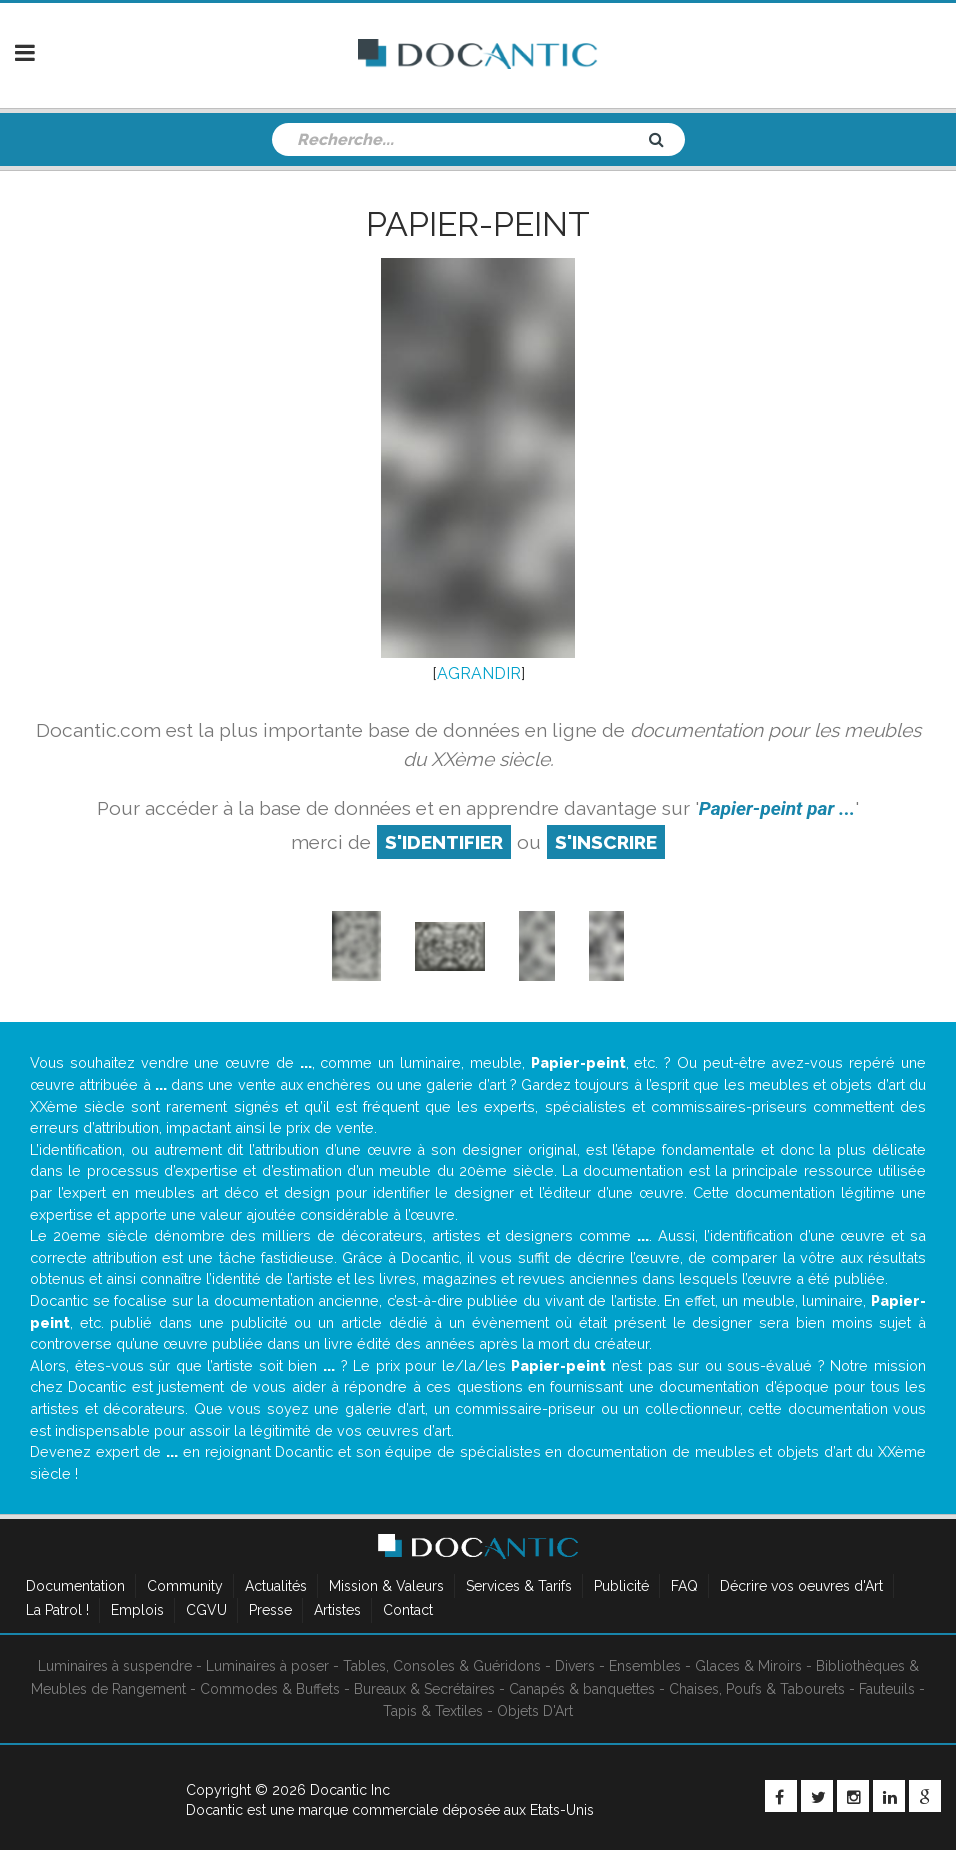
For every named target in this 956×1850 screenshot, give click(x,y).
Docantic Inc (350, 1790)
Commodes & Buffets (270, 1689)
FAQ (684, 1586)
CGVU (206, 1610)
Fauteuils (887, 1689)
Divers (575, 1666)
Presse (270, 1610)
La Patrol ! (57, 1610)
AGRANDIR (479, 673)
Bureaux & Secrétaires (424, 1689)
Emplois (137, 1610)
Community (185, 1586)
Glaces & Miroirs (748, 1666)
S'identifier (444, 842)
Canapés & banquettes (582, 1689)
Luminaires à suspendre (115, 1666)
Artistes (337, 1610)
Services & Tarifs (519, 1586)
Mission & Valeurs (386, 1586)
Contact (408, 1610)
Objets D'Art (535, 1711)
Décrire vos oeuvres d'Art (801, 1586)
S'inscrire (606, 842)
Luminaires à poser (267, 1666)
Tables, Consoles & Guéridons (442, 1666)
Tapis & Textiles (433, 1711)
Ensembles (645, 1666)
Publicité (621, 1586)
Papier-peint (478, 224)
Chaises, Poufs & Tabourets (757, 1689)
